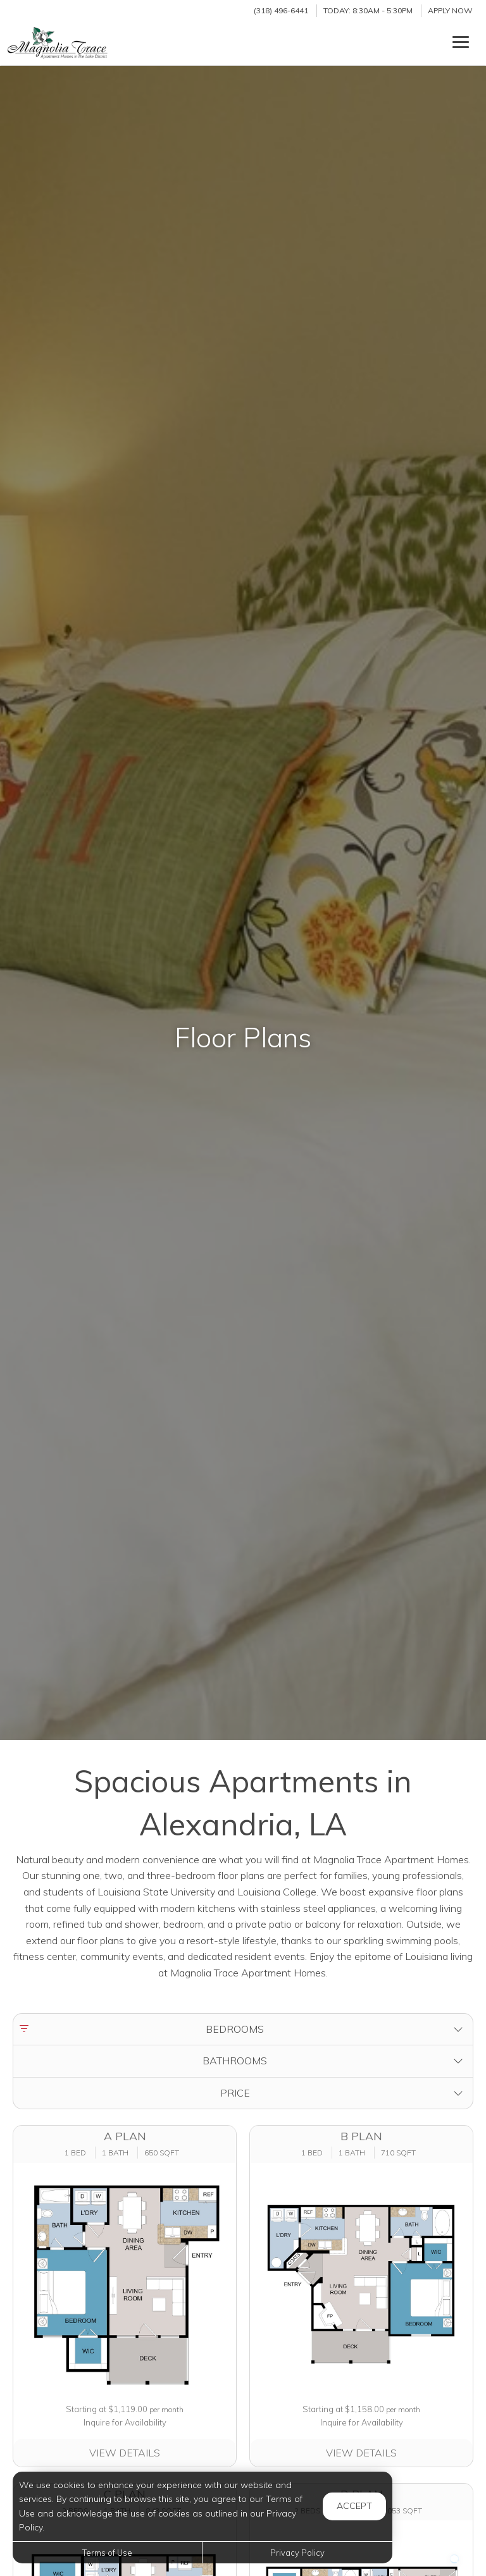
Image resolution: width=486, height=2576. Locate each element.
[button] (243, 2029)
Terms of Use (107, 2553)
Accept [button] (354, 2505)
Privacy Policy (297, 2553)
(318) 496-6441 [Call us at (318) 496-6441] (281, 10)
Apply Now (450, 10)
